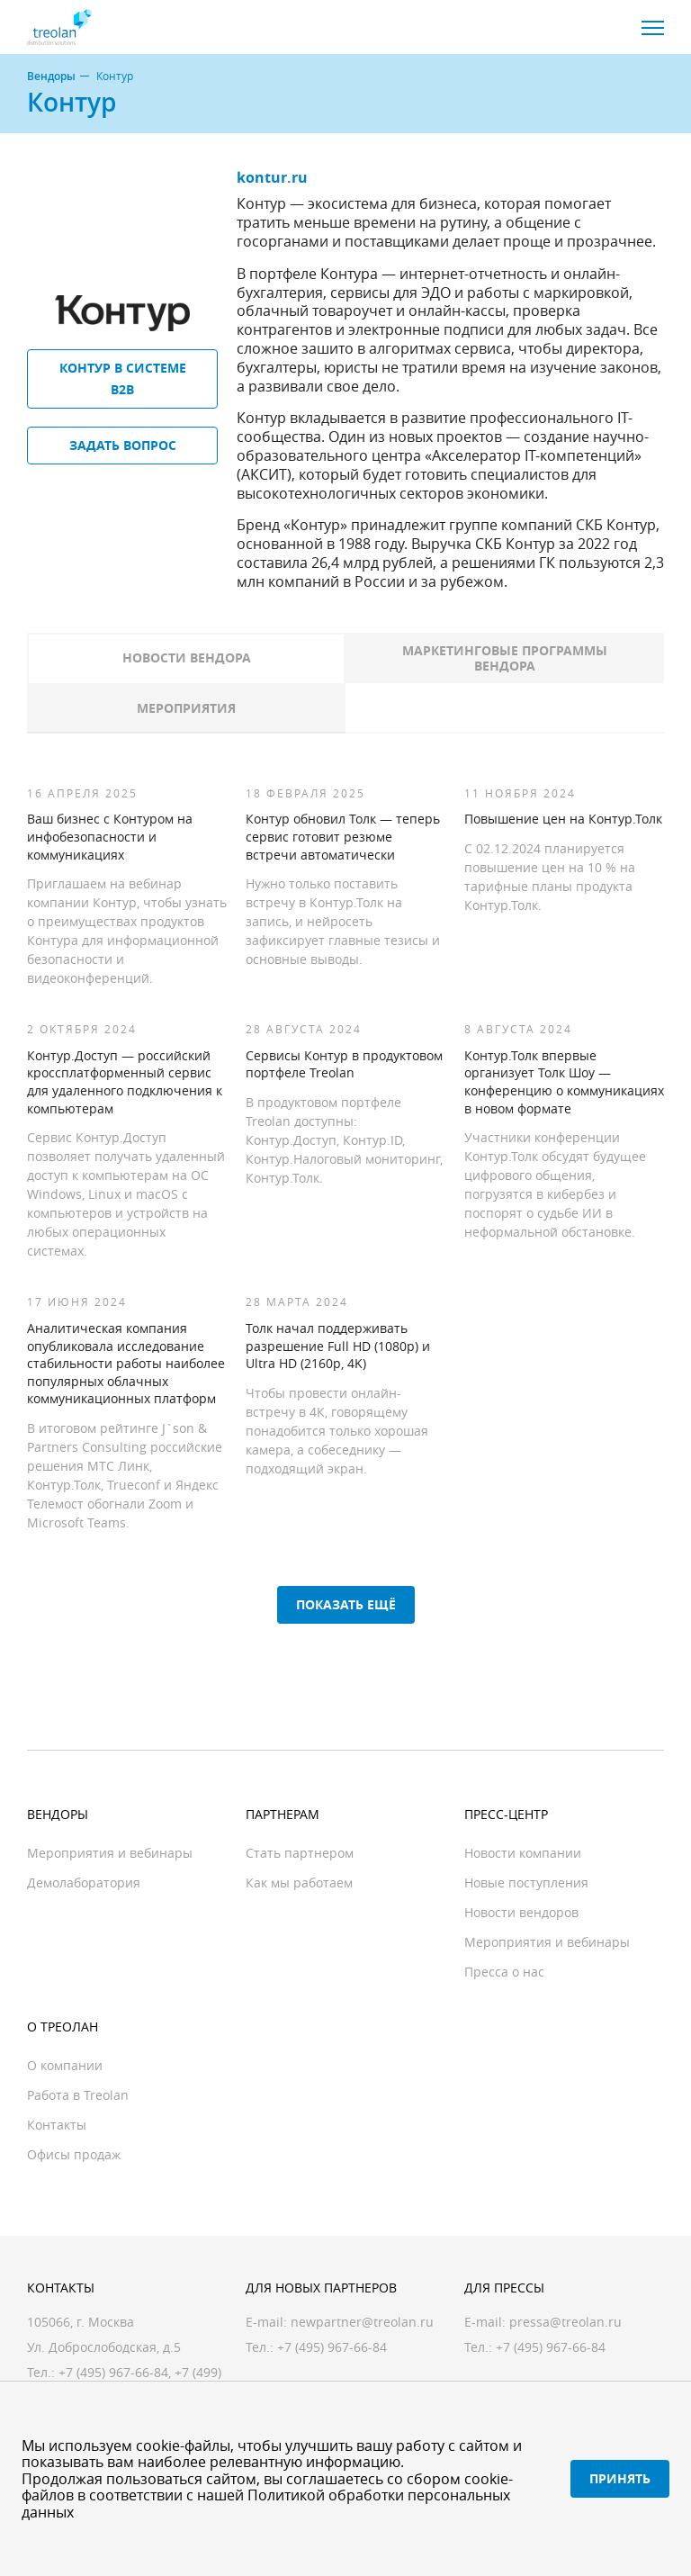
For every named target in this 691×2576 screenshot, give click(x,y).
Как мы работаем (299, 1882)
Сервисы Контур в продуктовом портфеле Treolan (344, 1064)
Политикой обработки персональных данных (266, 2503)
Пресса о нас (504, 1971)
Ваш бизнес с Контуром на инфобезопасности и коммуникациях (110, 836)
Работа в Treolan (78, 2094)
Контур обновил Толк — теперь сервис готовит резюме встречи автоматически (343, 836)
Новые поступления (526, 1882)
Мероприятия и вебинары (110, 1852)
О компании (65, 2065)
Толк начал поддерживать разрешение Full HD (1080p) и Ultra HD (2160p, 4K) (338, 1346)
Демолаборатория (83, 1882)
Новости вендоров (521, 1912)
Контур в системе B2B (122, 378)
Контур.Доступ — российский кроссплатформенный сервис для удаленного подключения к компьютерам (124, 1082)
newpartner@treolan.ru (362, 2321)
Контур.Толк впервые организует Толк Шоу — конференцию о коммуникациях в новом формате (564, 1082)
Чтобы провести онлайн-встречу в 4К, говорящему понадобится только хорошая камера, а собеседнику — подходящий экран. (337, 1430)
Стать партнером (300, 1852)
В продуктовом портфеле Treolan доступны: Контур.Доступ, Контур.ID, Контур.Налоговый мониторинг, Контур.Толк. (344, 1140)
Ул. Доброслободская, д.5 (104, 2346)
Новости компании (522, 1852)
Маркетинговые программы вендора (504, 657)
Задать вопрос (122, 445)
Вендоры (51, 76)
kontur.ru (272, 177)
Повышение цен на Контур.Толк (563, 818)
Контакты (56, 2124)
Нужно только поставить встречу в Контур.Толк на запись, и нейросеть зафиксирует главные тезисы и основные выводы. (343, 921)
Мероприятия (186, 707)
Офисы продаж (74, 2154)
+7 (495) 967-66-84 (113, 2372)
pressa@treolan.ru (565, 2321)
